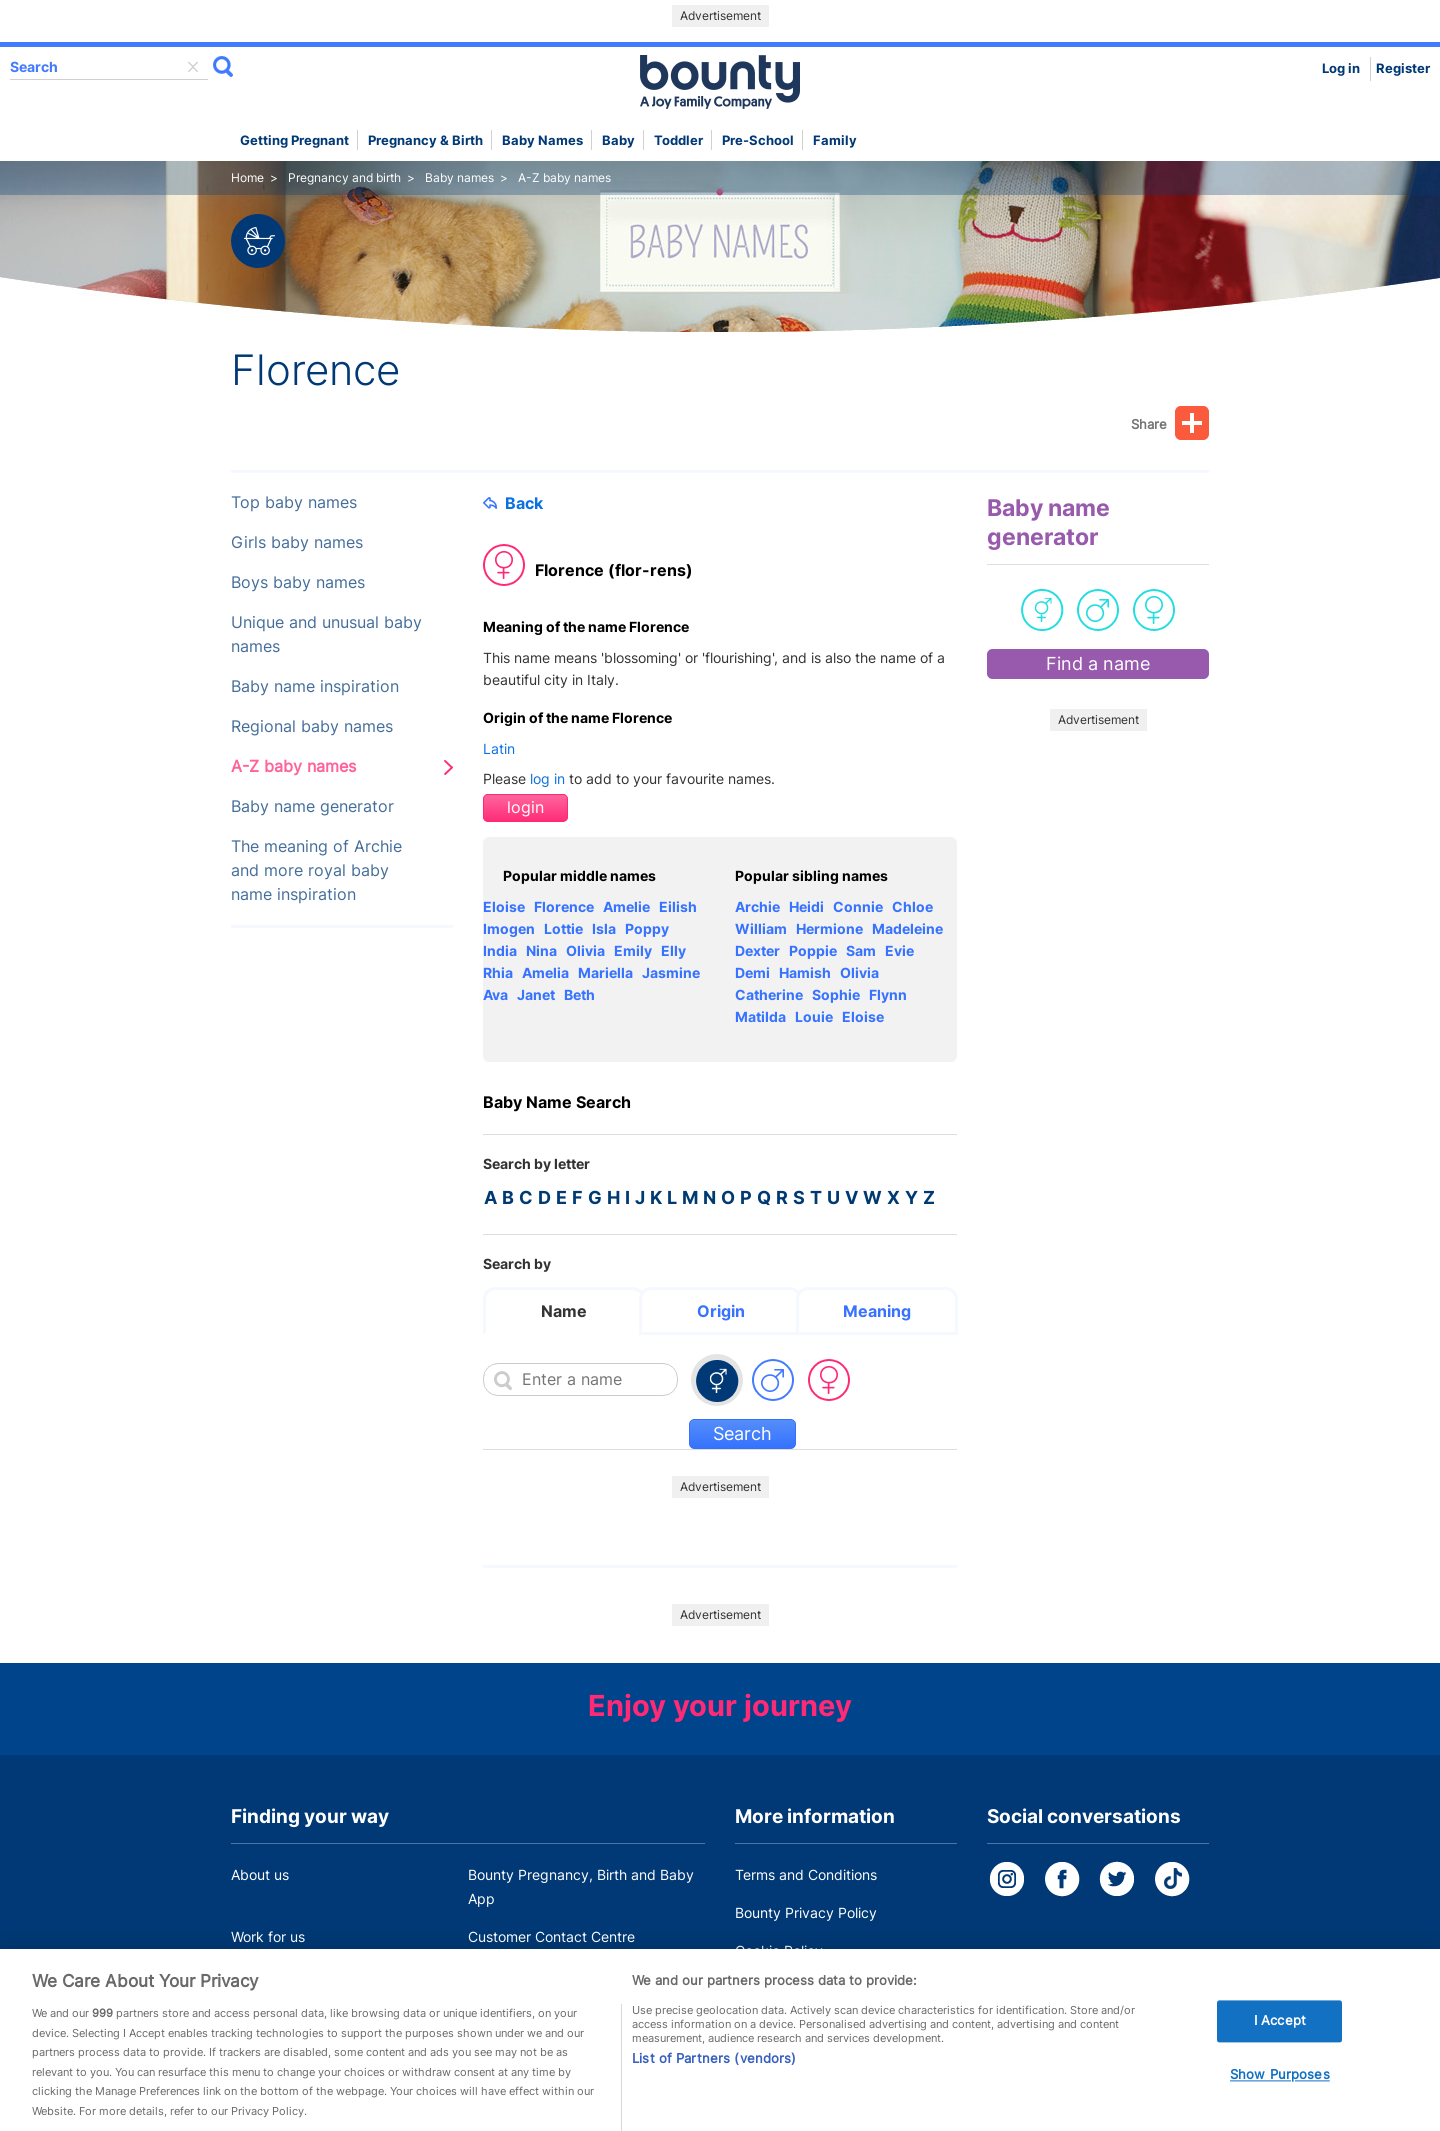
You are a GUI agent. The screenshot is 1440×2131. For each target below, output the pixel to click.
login (525, 807)
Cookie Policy (779, 1950)
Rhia (498, 972)
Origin (721, 1311)
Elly (673, 950)
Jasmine (671, 972)
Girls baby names (297, 542)
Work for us (268, 1936)
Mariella (605, 972)
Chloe (912, 906)
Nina (541, 950)
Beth (579, 994)
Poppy (647, 928)
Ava (495, 994)
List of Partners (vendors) (714, 2074)
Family (835, 140)
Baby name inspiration (315, 686)
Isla (604, 928)
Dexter (757, 950)
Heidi (806, 906)
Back (513, 503)
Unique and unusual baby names (326, 634)
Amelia (545, 972)
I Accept (1280, 2037)
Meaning (877, 1311)
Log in (1341, 68)
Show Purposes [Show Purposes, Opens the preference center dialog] (1280, 2091)
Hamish (805, 972)
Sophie (836, 994)
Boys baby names (298, 582)
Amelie (626, 906)
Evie (899, 950)
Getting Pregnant (294, 140)
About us (260, 1874)
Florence (564, 906)
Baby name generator (312, 806)
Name (564, 1311)
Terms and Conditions (806, 1874)
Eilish (678, 906)
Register (1403, 68)
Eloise (504, 906)
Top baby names (294, 502)
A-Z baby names (293, 766)
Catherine (769, 994)
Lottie (563, 928)
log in (547, 778)
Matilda (760, 1016)
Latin (499, 748)
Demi (752, 972)
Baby (618, 140)
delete (193, 67)
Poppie (813, 950)
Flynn (888, 994)
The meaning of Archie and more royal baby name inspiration (316, 870)
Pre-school (758, 140)
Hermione (829, 928)
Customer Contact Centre (551, 1936)
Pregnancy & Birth (425, 140)
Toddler (678, 140)
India (500, 950)
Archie (757, 906)
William (761, 928)
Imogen (509, 928)
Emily (633, 950)
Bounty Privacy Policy (806, 1912)
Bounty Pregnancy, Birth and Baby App (581, 1886)
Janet (536, 994)
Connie (858, 906)
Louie (814, 1016)
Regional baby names (312, 726)
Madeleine (907, 928)
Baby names (542, 140)
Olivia (585, 950)
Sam (861, 950)
